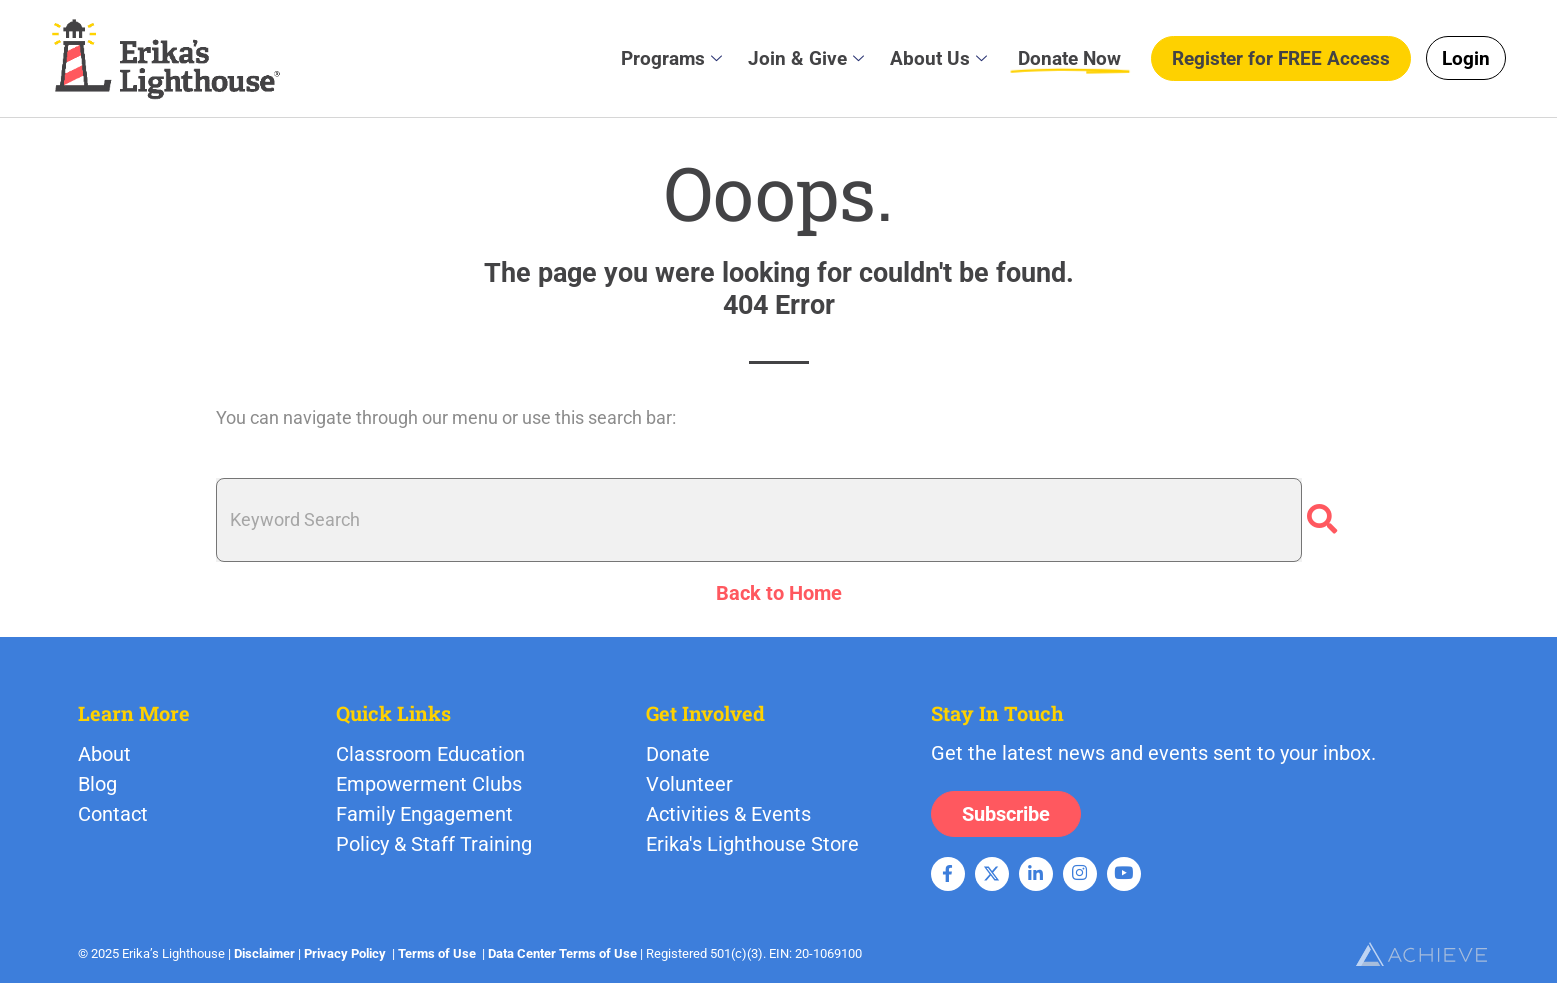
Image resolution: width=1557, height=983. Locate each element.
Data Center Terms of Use (562, 953)
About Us (938, 58)
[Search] (1322, 520)
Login (1466, 58)
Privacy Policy (345, 953)
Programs (671, 58)
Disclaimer (264, 953)
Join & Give (806, 58)
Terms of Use (437, 953)
